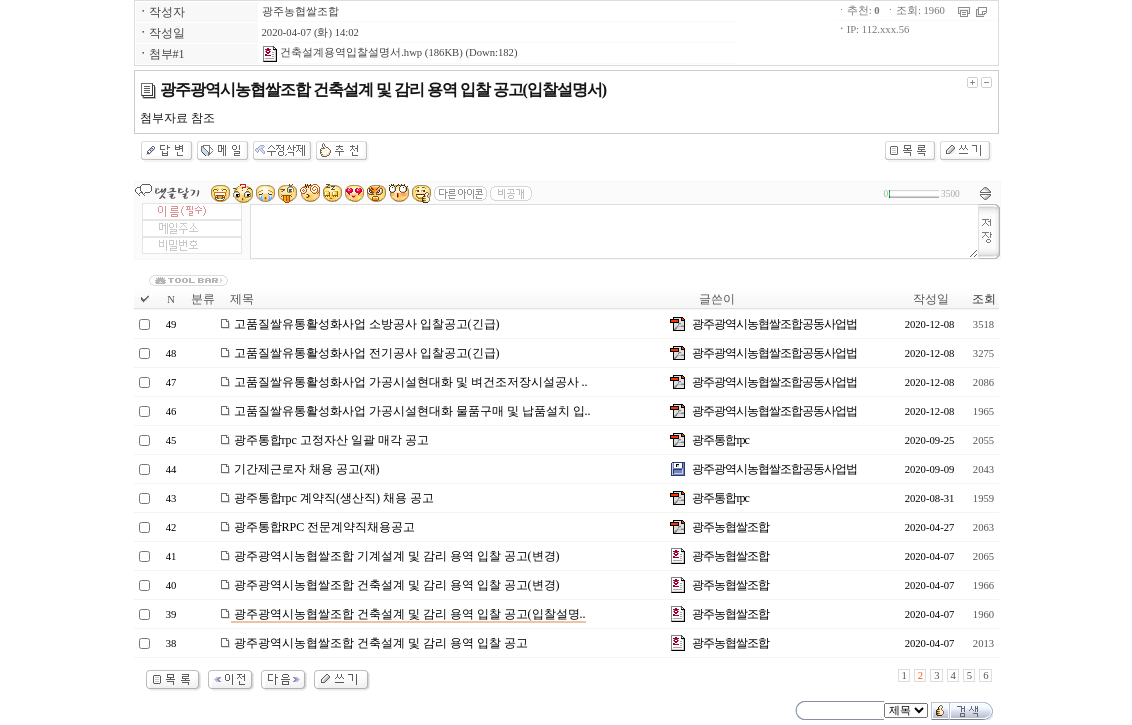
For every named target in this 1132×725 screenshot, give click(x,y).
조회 (984, 299)
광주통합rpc (720, 440)
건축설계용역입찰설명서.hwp (342, 52)
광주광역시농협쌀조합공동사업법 (774, 324)
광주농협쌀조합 (300, 11)
